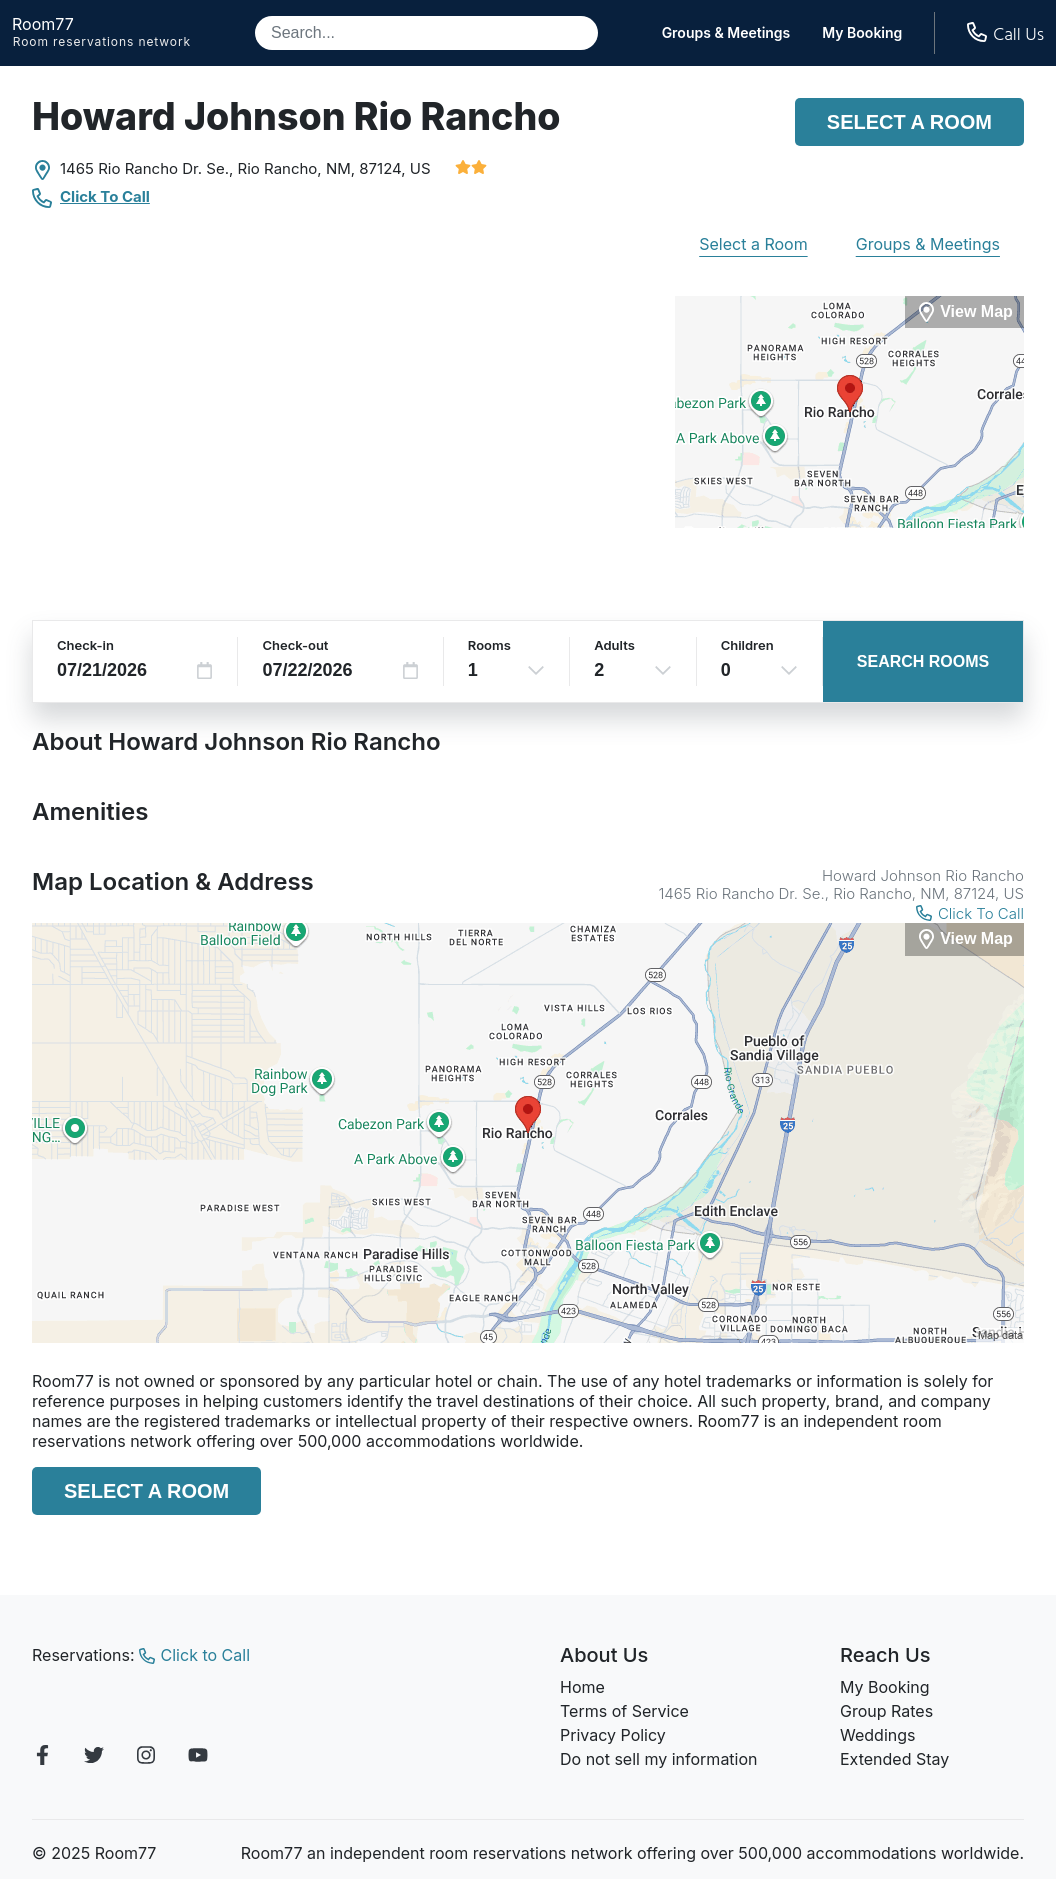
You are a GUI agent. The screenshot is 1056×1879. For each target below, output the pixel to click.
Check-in (85, 645)
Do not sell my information (659, 1759)
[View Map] (964, 939)
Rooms (489, 645)
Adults (614, 645)
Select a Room (909, 122)
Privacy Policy (613, 1735)
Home (582, 1687)
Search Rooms (923, 661)
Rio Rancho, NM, (297, 168)
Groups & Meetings (726, 33)
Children (747, 645)
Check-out (295, 645)
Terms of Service (624, 1711)
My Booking (862, 33)
